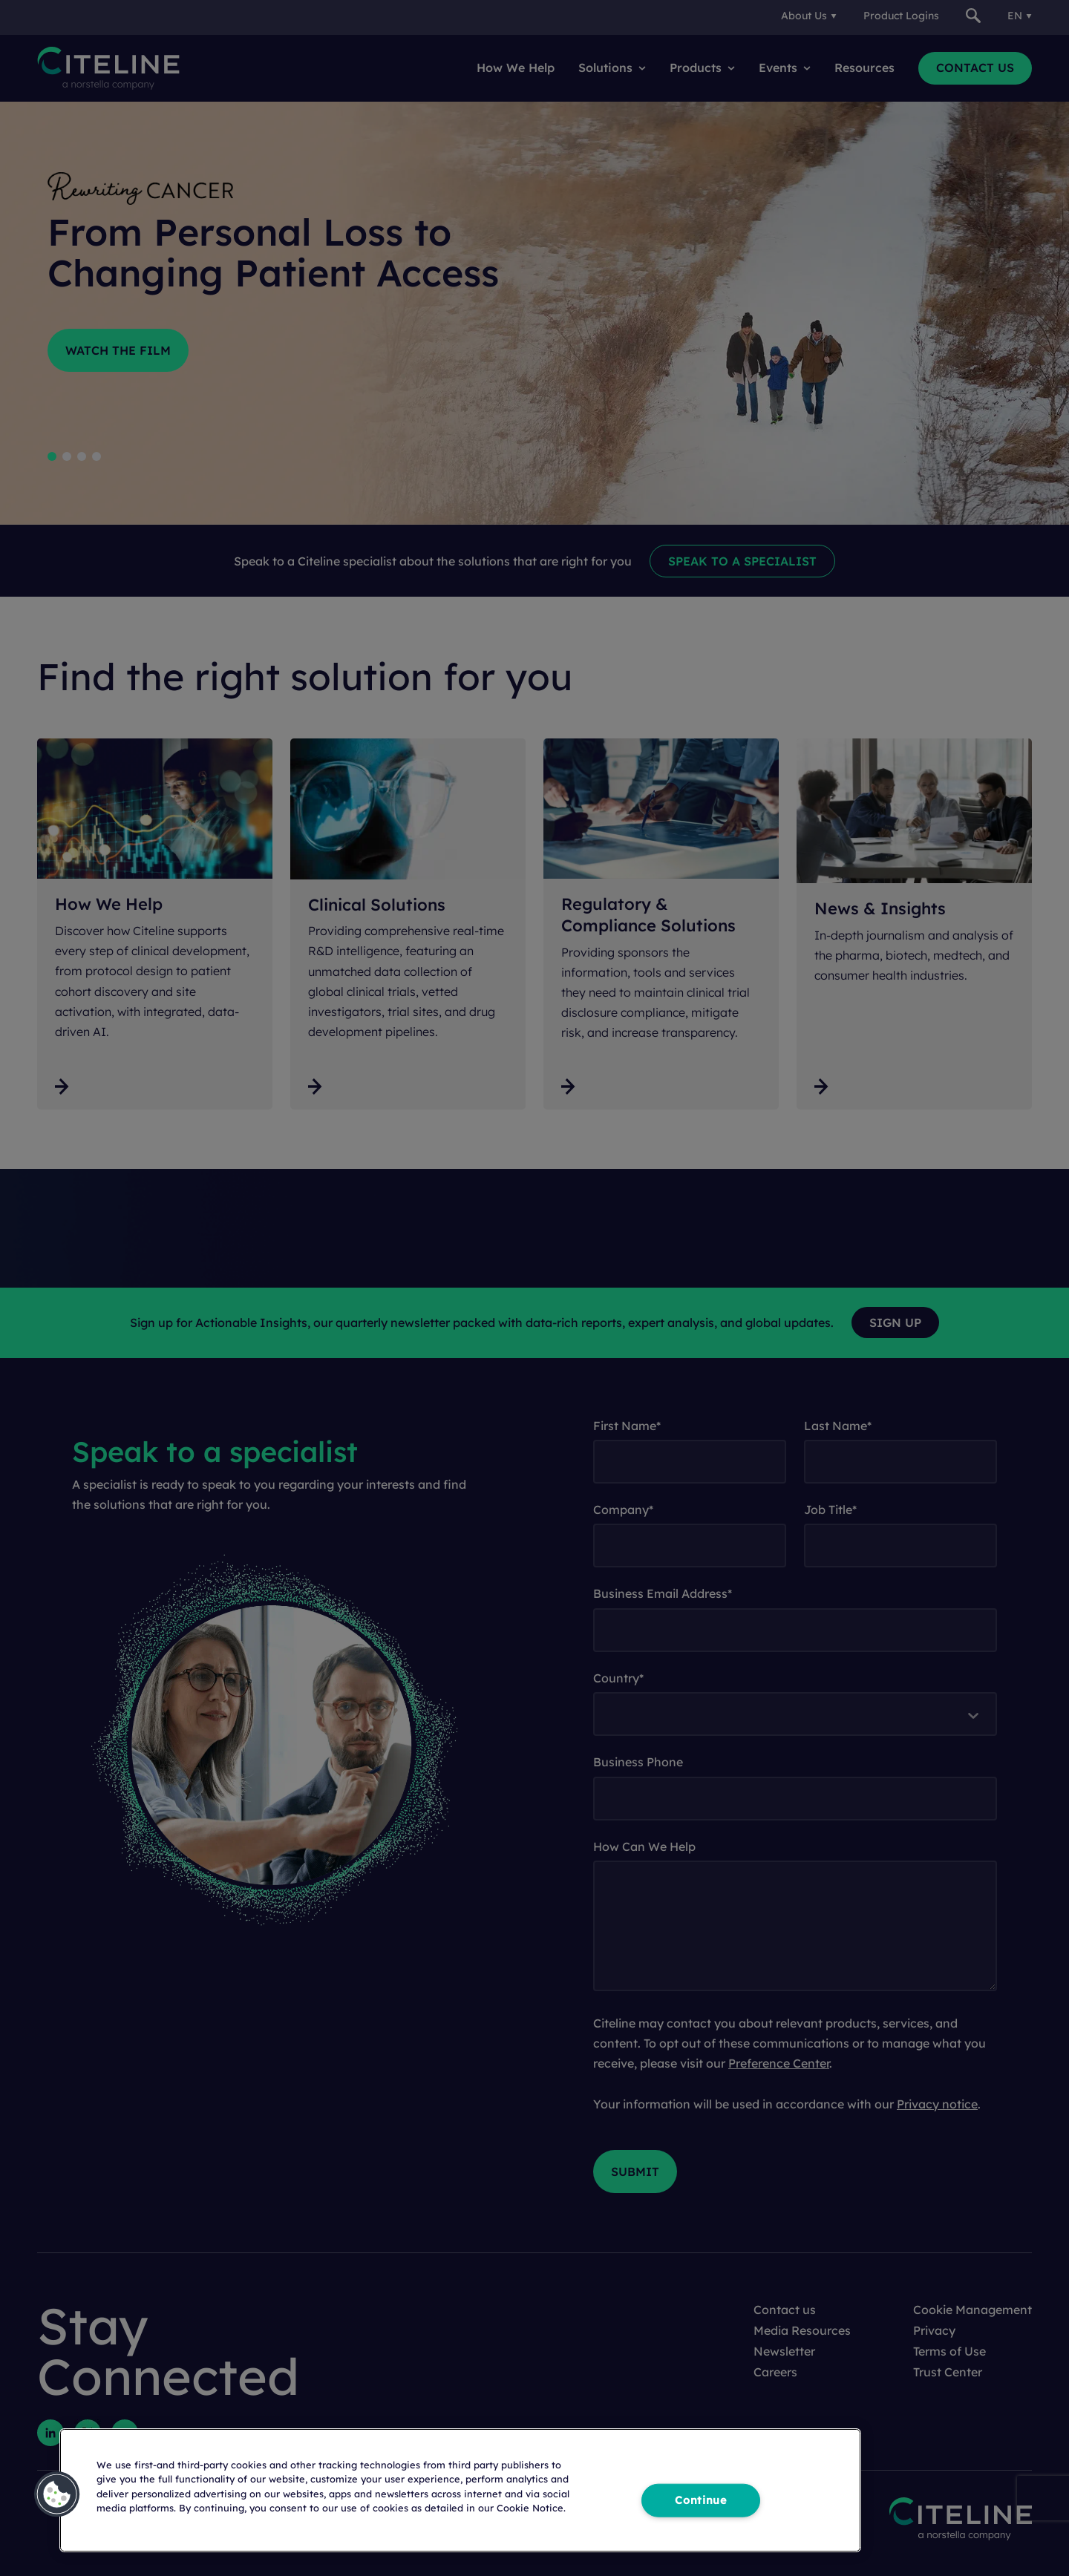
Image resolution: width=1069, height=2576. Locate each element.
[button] (57, 2494)
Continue (701, 2499)
